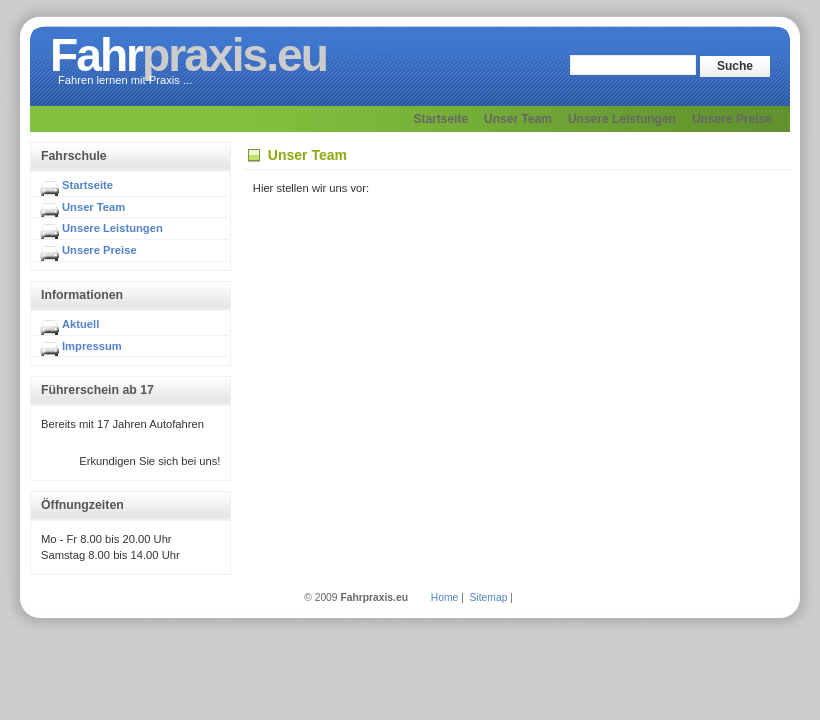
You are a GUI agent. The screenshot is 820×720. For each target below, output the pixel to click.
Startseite (87, 185)
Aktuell (80, 324)
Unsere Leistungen (112, 228)
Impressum (92, 346)
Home (444, 597)
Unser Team (93, 207)
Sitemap (489, 597)
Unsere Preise (99, 250)
